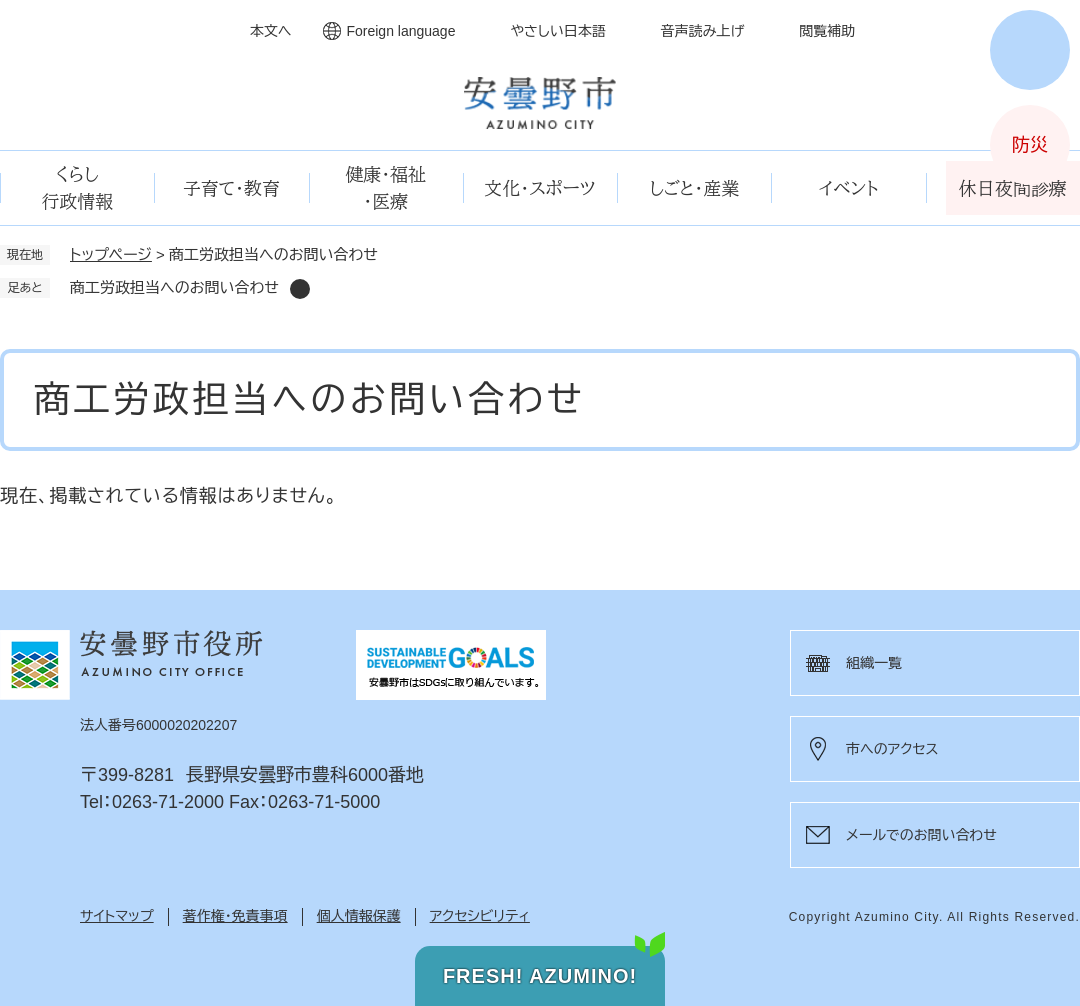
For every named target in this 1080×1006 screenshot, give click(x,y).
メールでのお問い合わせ (921, 835)
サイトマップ (117, 916)
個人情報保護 (359, 916)
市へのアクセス (892, 749)
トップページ (111, 254)
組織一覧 (874, 663)
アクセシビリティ (480, 916)
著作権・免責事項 (235, 916)
